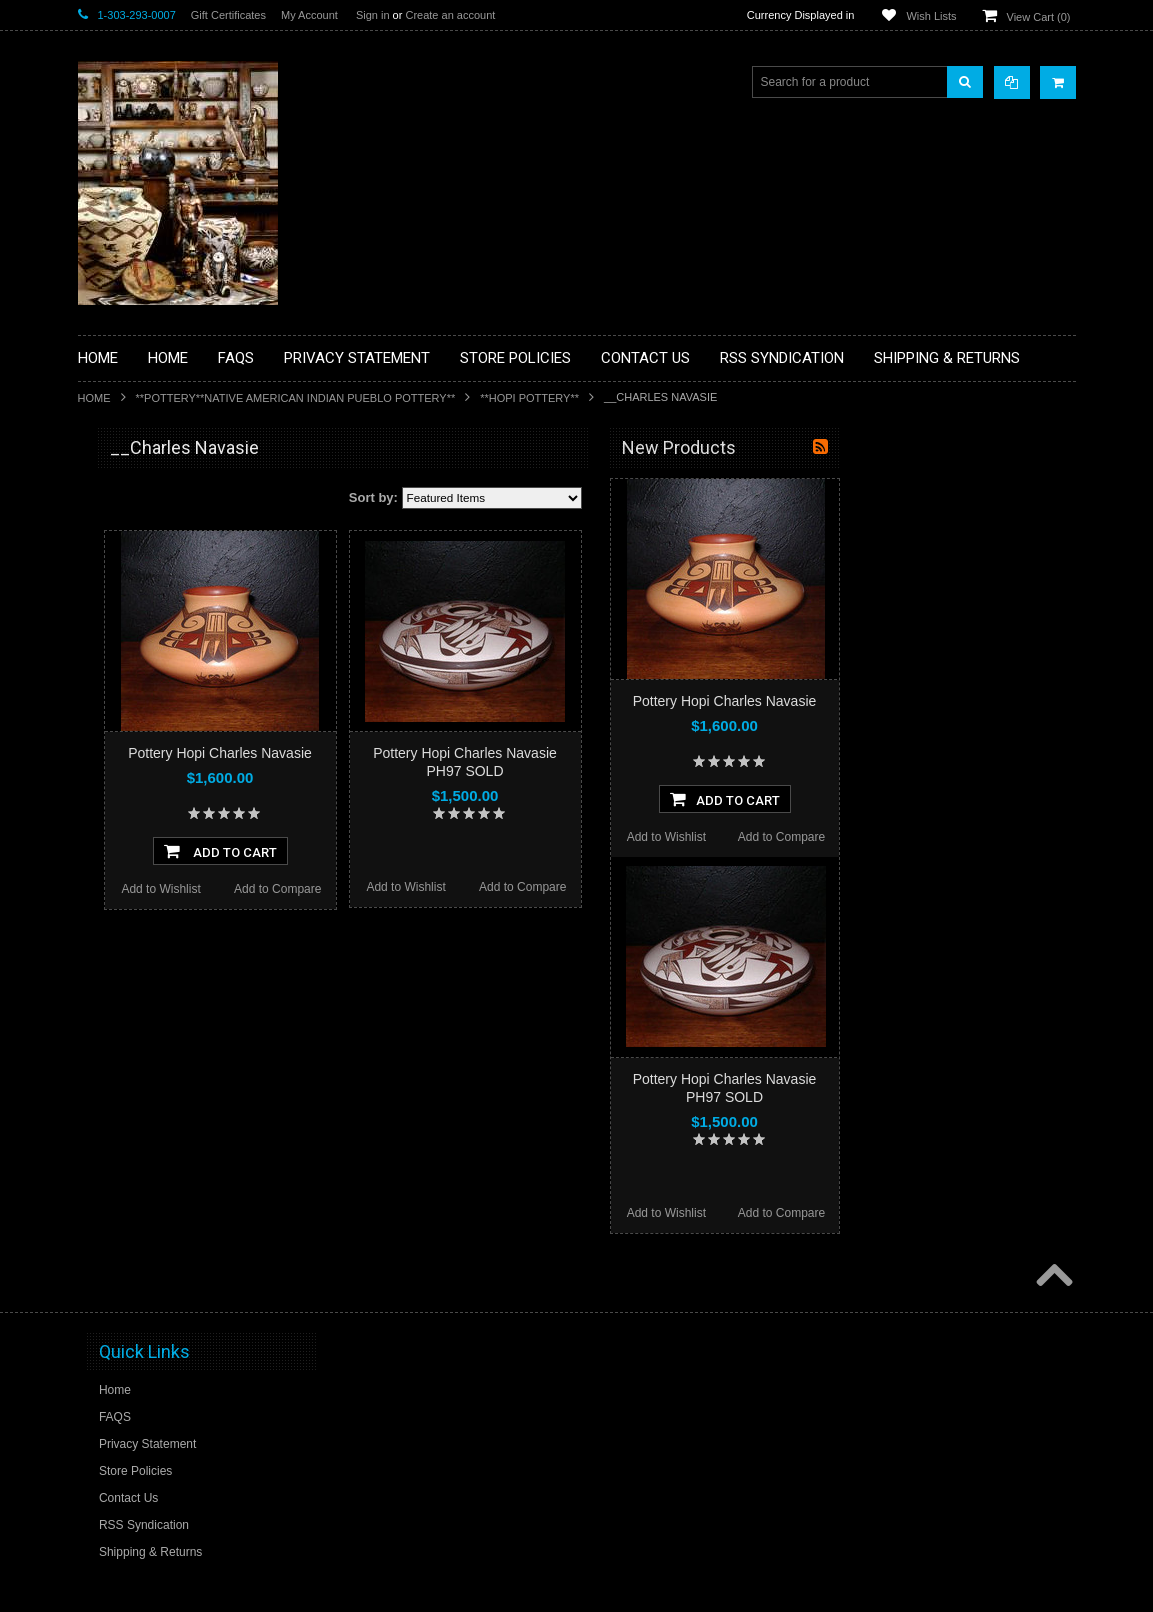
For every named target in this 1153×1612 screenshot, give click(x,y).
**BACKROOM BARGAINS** (167, 494)
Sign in (373, 15)
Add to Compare (511, 889)
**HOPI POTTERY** (529, 398)
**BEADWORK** (134, 613)
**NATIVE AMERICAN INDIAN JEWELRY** (171, 858)
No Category (123, 1137)
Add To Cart (454, 851)
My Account (309, 15)
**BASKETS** (127, 528)
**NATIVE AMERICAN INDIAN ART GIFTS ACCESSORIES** (184, 807)
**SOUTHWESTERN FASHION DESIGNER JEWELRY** (173, 1010)
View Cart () (1039, 17)
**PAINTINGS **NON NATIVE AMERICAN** (169, 570)
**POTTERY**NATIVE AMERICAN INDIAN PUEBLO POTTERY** (296, 398)
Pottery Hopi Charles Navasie (454, 753)
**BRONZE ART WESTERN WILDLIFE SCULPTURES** (194, 654)
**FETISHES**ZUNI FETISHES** (178, 731)
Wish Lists (931, 16)
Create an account (450, 15)
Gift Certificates (228, 15)
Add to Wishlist (394, 889)
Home (94, 398)
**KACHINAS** (130, 765)
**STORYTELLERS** (146, 1104)
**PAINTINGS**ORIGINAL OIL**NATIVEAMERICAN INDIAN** (184, 908)
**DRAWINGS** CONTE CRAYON (181, 697)
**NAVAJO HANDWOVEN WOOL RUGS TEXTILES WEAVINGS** (179, 959)
